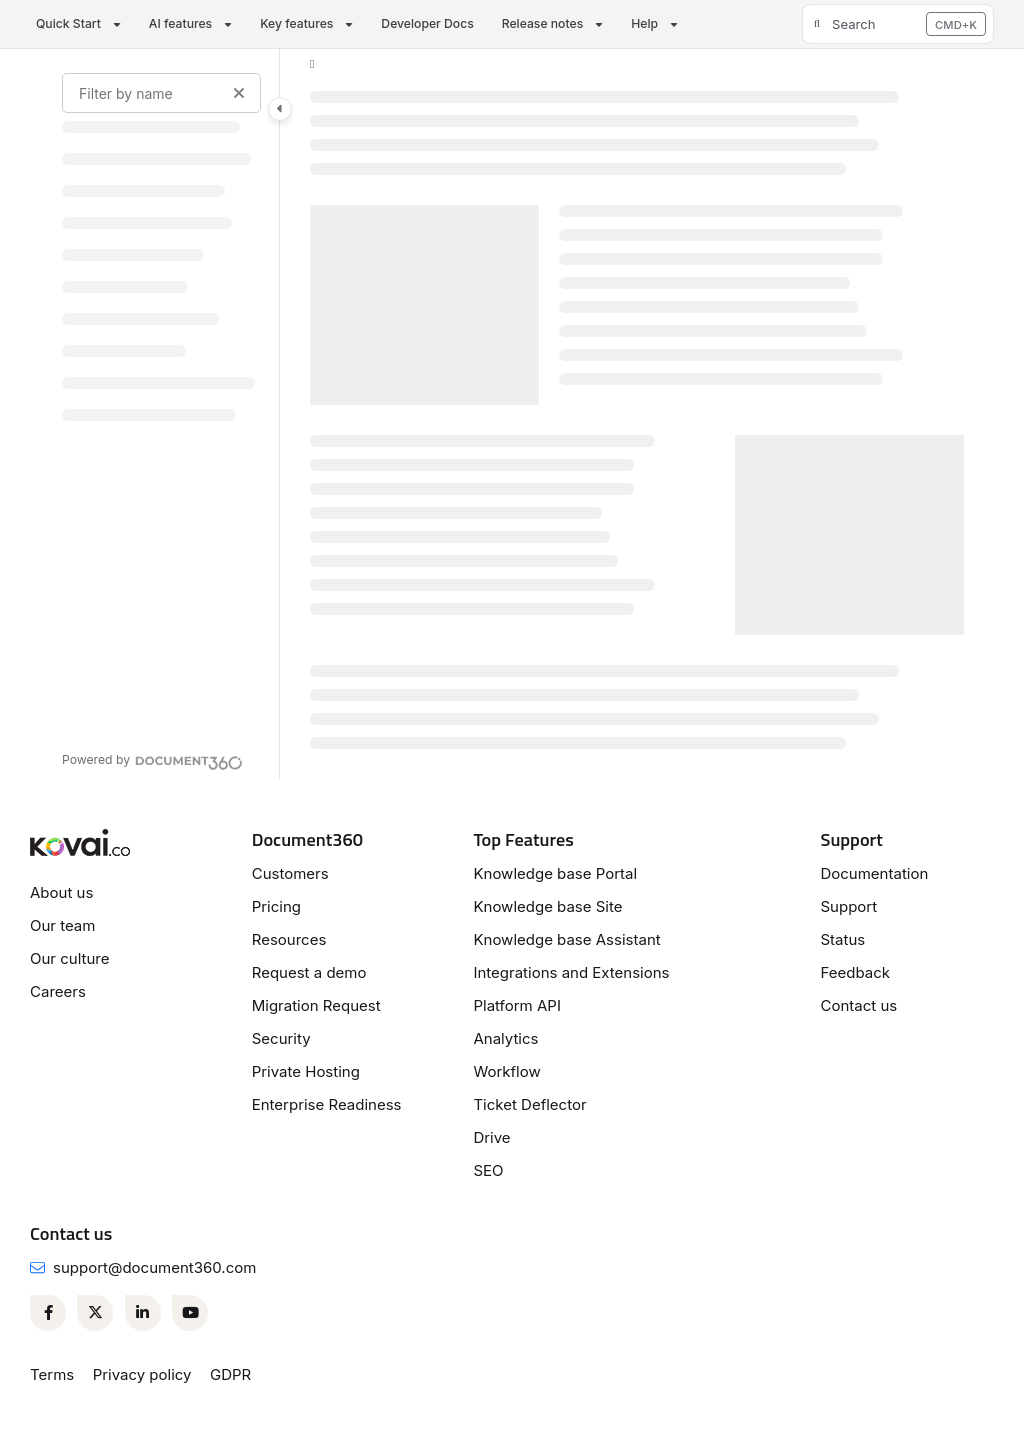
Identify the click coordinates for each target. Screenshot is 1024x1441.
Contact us (858, 1005)
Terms (52, 1374)
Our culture (69, 958)
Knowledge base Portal (555, 873)
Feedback (855, 972)
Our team (62, 925)
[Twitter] (95, 1313)
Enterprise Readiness (327, 1104)
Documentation (874, 873)
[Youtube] (190, 1313)
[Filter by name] (161, 93)
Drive (491, 1137)
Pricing (276, 906)
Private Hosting (306, 1071)
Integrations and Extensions (571, 972)
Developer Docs (427, 23)
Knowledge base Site (547, 906)
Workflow (506, 1071)
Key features (296, 23)
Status (842, 939)
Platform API (516, 1005)
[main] (637, 414)
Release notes (542, 23)
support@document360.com (154, 1267)
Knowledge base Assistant (566, 939)
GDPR (230, 1374)
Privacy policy (142, 1374)
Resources (289, 939)
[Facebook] (48, 1313)
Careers (58, 991)
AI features (180, 23)
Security (281, 1038)
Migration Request (316, 1005)
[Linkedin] (143, 1313)
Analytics (505, 1038)
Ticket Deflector (529, 1104)
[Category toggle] (280, 109)
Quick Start (68, 23)
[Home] (312, 64)
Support (848, 906)
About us (61, 892)
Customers (290, 873)
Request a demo (309, 972)
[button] (898, 24)
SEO (488, 1170)
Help (644, 23)
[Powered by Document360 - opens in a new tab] (152, 760)
